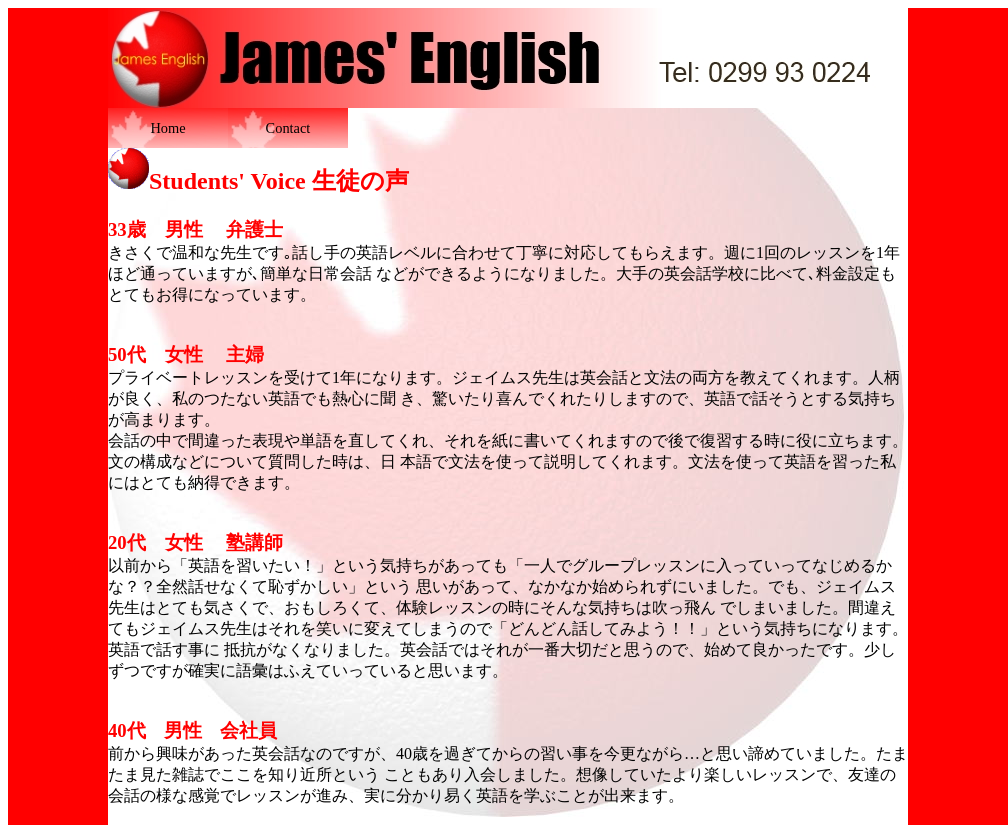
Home (167, 128)
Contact (288, 128)
